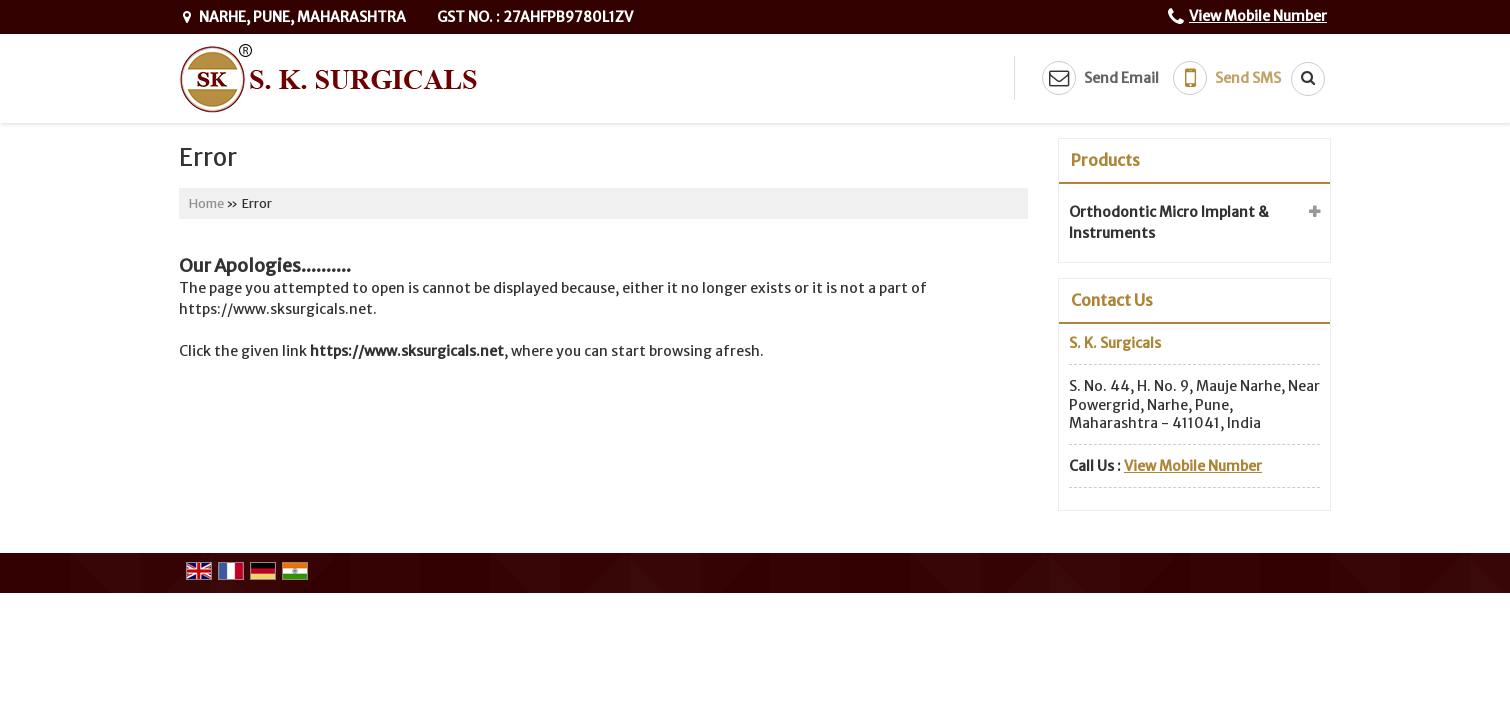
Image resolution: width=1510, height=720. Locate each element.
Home (206, 203)
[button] (1258, 16)
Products (1105, 160)
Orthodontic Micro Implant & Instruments (1169, 222)
